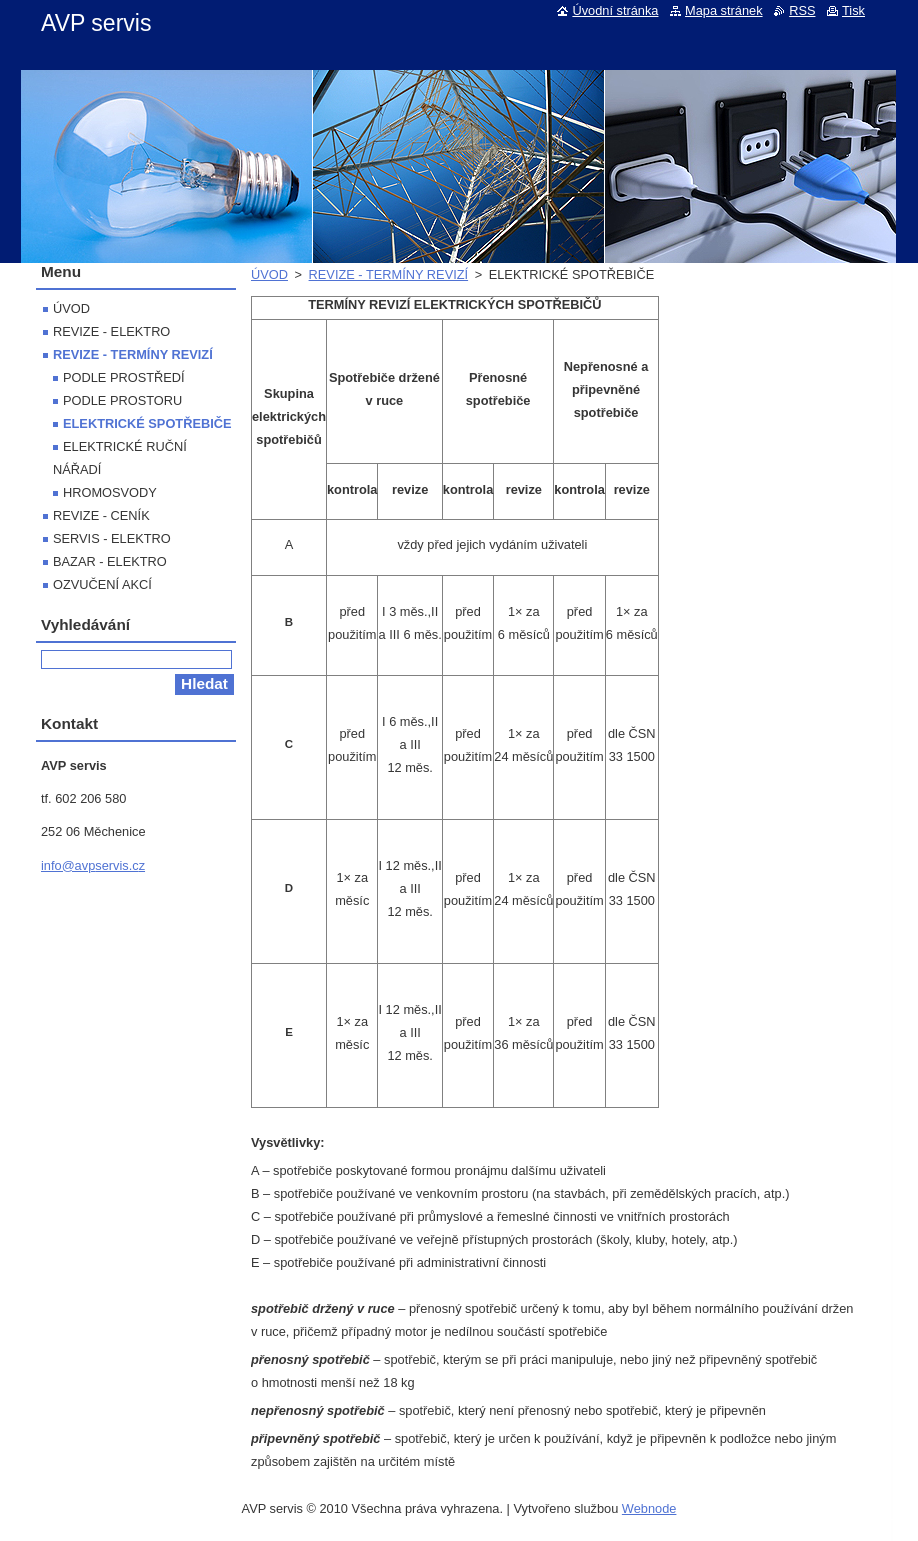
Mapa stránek (724, 10)
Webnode (649, 1508)
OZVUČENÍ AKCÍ (102, 584)
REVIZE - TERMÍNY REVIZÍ (389, 274)
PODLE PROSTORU (122, 400)
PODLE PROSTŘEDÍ (124, 377)
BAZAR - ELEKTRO (110, 561)
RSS (802, 10)
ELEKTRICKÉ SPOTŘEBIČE (147, 423)
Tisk (853, 10)
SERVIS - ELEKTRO (112, 538)
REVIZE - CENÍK (101, 515)
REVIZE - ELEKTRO (111, 331)
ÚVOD (269, 274)
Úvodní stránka (615, 10)
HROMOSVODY (110, 492)
